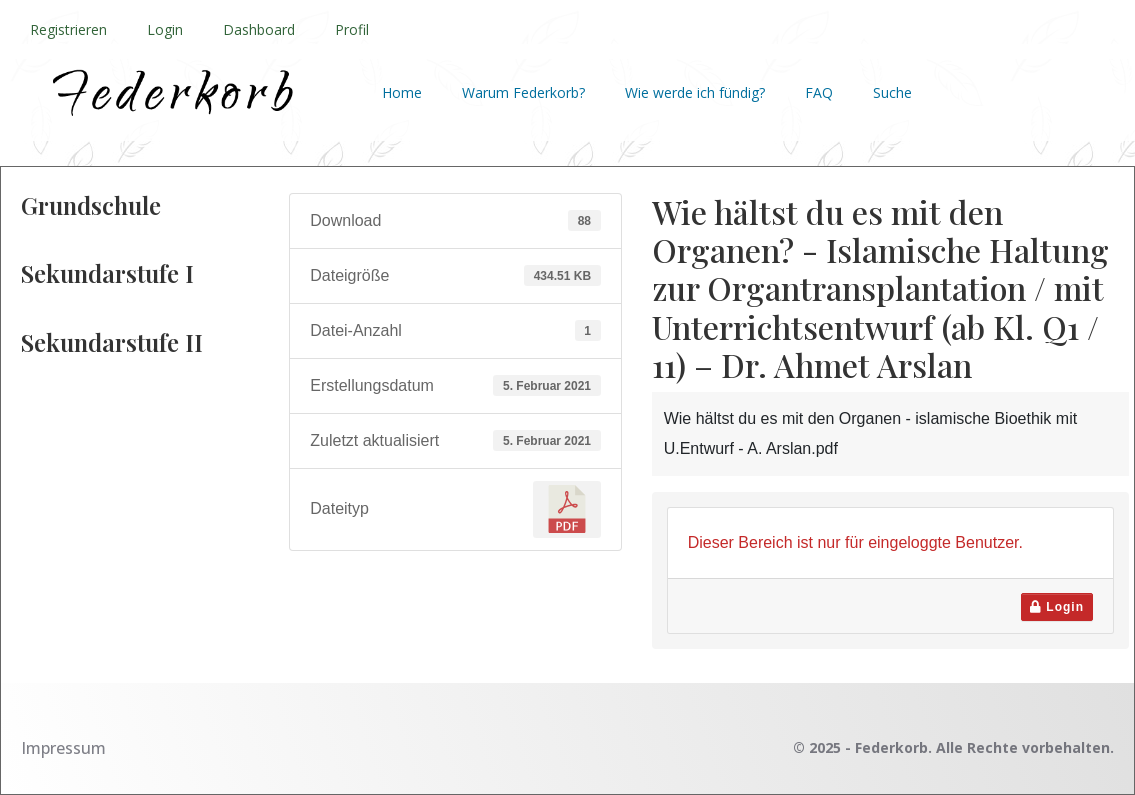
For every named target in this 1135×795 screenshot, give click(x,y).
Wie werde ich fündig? (695, 92)
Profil (352, 29)
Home (402, 92)
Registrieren (68, 29)
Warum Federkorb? (523, 92)
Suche (892, 92)
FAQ (819, 92)
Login (165, 29)
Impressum (63, 748)
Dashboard (259, 29)
